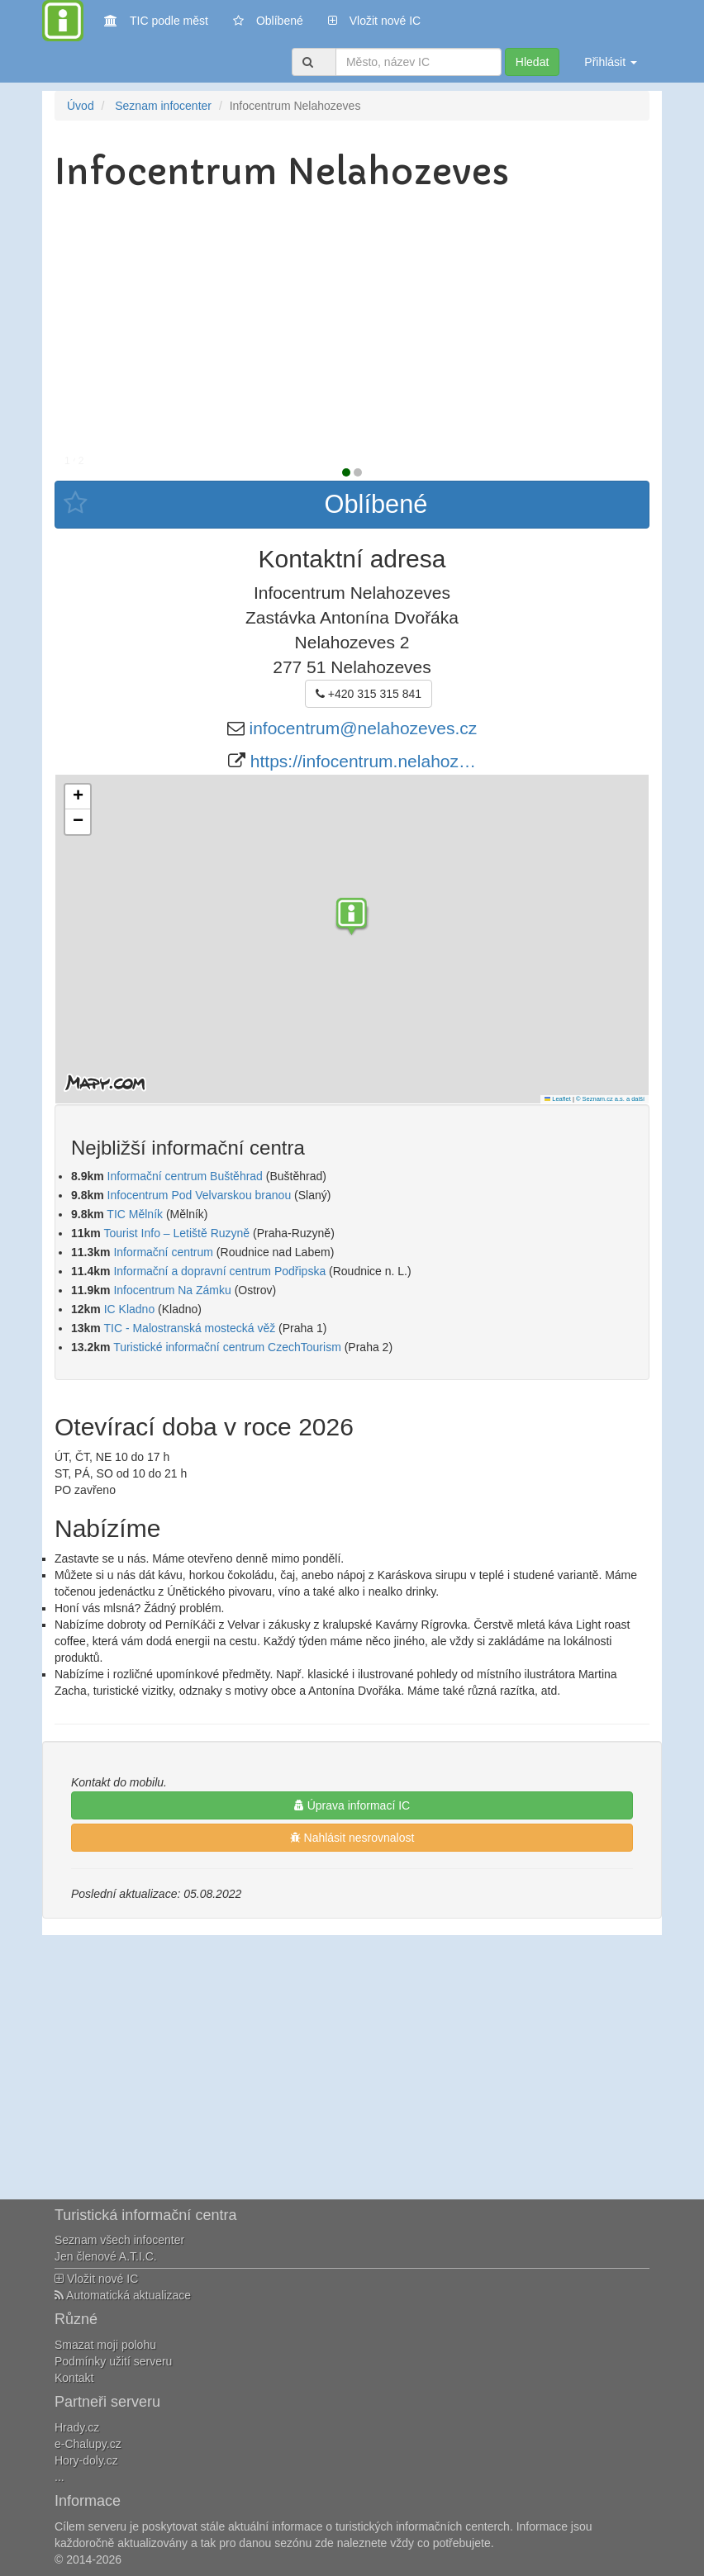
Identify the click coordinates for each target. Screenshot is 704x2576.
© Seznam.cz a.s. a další (610, 1099)
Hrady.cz (77, 2427)
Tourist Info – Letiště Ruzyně (176, 1233)
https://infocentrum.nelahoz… (363, 761)
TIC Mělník (135, 1214)
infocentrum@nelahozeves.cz (364, 728)
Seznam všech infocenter (119, 2239)
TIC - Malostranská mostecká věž (189, 1328)
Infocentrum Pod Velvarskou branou (199, 1195)
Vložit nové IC (374, 19)
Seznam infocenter (163, 105)
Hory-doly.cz (86, 2460)
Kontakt (74, 2377)
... (59, 2476)
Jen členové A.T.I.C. (106, 2256)
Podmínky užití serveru (113, 2361)
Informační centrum (163, 1252)
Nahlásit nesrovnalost (352, 1837)
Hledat (532, 62)
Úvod (80, 105)
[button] (352, 918)
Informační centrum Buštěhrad (185, 1176)
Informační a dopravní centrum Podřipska (219, 1271)
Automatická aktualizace (123, 2295)
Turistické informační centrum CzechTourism (227, 1347)
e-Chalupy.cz (88, 2443)
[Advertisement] (352, 323)
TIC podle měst (156, 19)
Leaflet (558, 1099)
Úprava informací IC (352, 1805)
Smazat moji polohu (105, 2344)
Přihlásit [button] (610, 62)
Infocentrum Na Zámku (172, 1290)
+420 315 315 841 (368, 693)
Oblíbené (268, 20)
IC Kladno (129, 1309)
